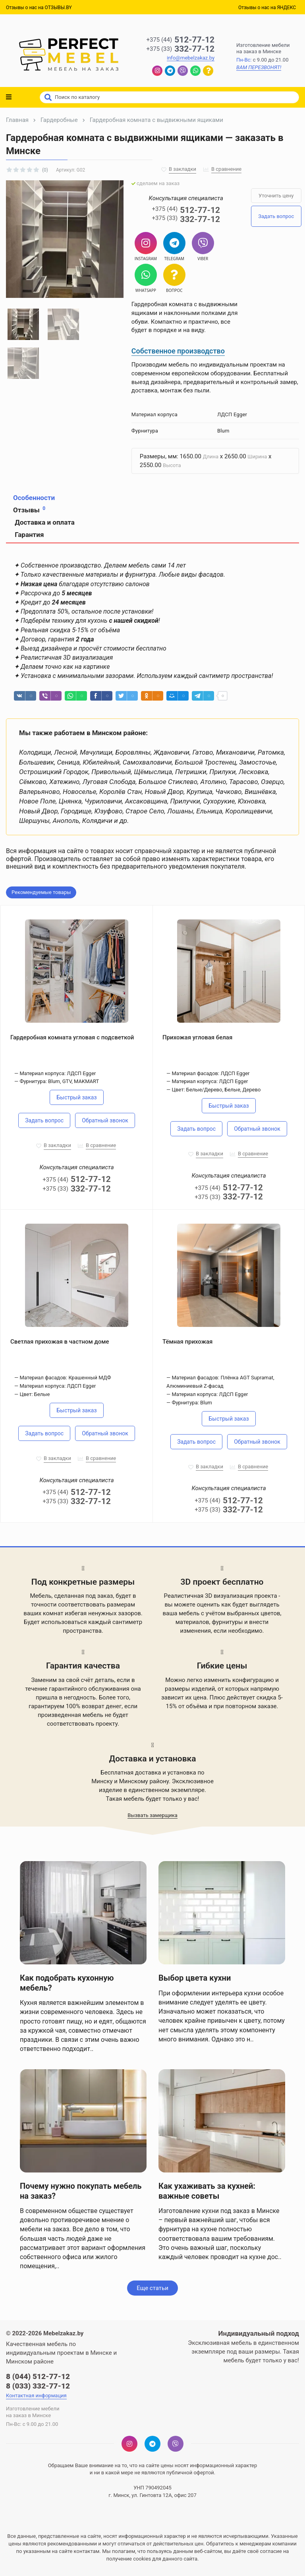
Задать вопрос (276, 216)
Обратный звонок (105, 1120)
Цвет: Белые (34, 1394)
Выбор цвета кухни (194, 1978)
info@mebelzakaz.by (190, 58)
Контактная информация (36, 2395)
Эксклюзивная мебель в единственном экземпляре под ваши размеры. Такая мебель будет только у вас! (243, 2351)
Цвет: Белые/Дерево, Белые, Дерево (216, 1090)
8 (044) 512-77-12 (38, 2376)
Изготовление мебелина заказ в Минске (263, 48)
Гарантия (28, 535)
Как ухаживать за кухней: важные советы (206, 2190)
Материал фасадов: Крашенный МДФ (65, 1378)
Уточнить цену (276, 196)
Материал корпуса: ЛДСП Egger (57, 1073)
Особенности (34, 498)
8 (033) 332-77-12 (38, 2386)
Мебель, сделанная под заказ (71, 1595)
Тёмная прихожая (187, 1341)
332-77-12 (180, 49)
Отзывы (29, 510)
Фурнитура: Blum (192, 1403)
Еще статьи (152, 2288)
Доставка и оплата (44, 522)
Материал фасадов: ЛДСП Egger (210, 1073)
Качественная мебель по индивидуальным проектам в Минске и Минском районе (61, 2352)
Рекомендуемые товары (41, 892)
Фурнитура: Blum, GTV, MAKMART (59, 1081)
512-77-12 (180, 39)
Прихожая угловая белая (197, 1037)
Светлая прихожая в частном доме (59, 1341)
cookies (142, 2559)
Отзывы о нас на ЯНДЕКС (267, 7)
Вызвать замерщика (152, 1815)
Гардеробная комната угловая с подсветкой (72, 1037)
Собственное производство (178, 351)
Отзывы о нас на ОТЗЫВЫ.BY (39, 7)
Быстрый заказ (76, 1097)
